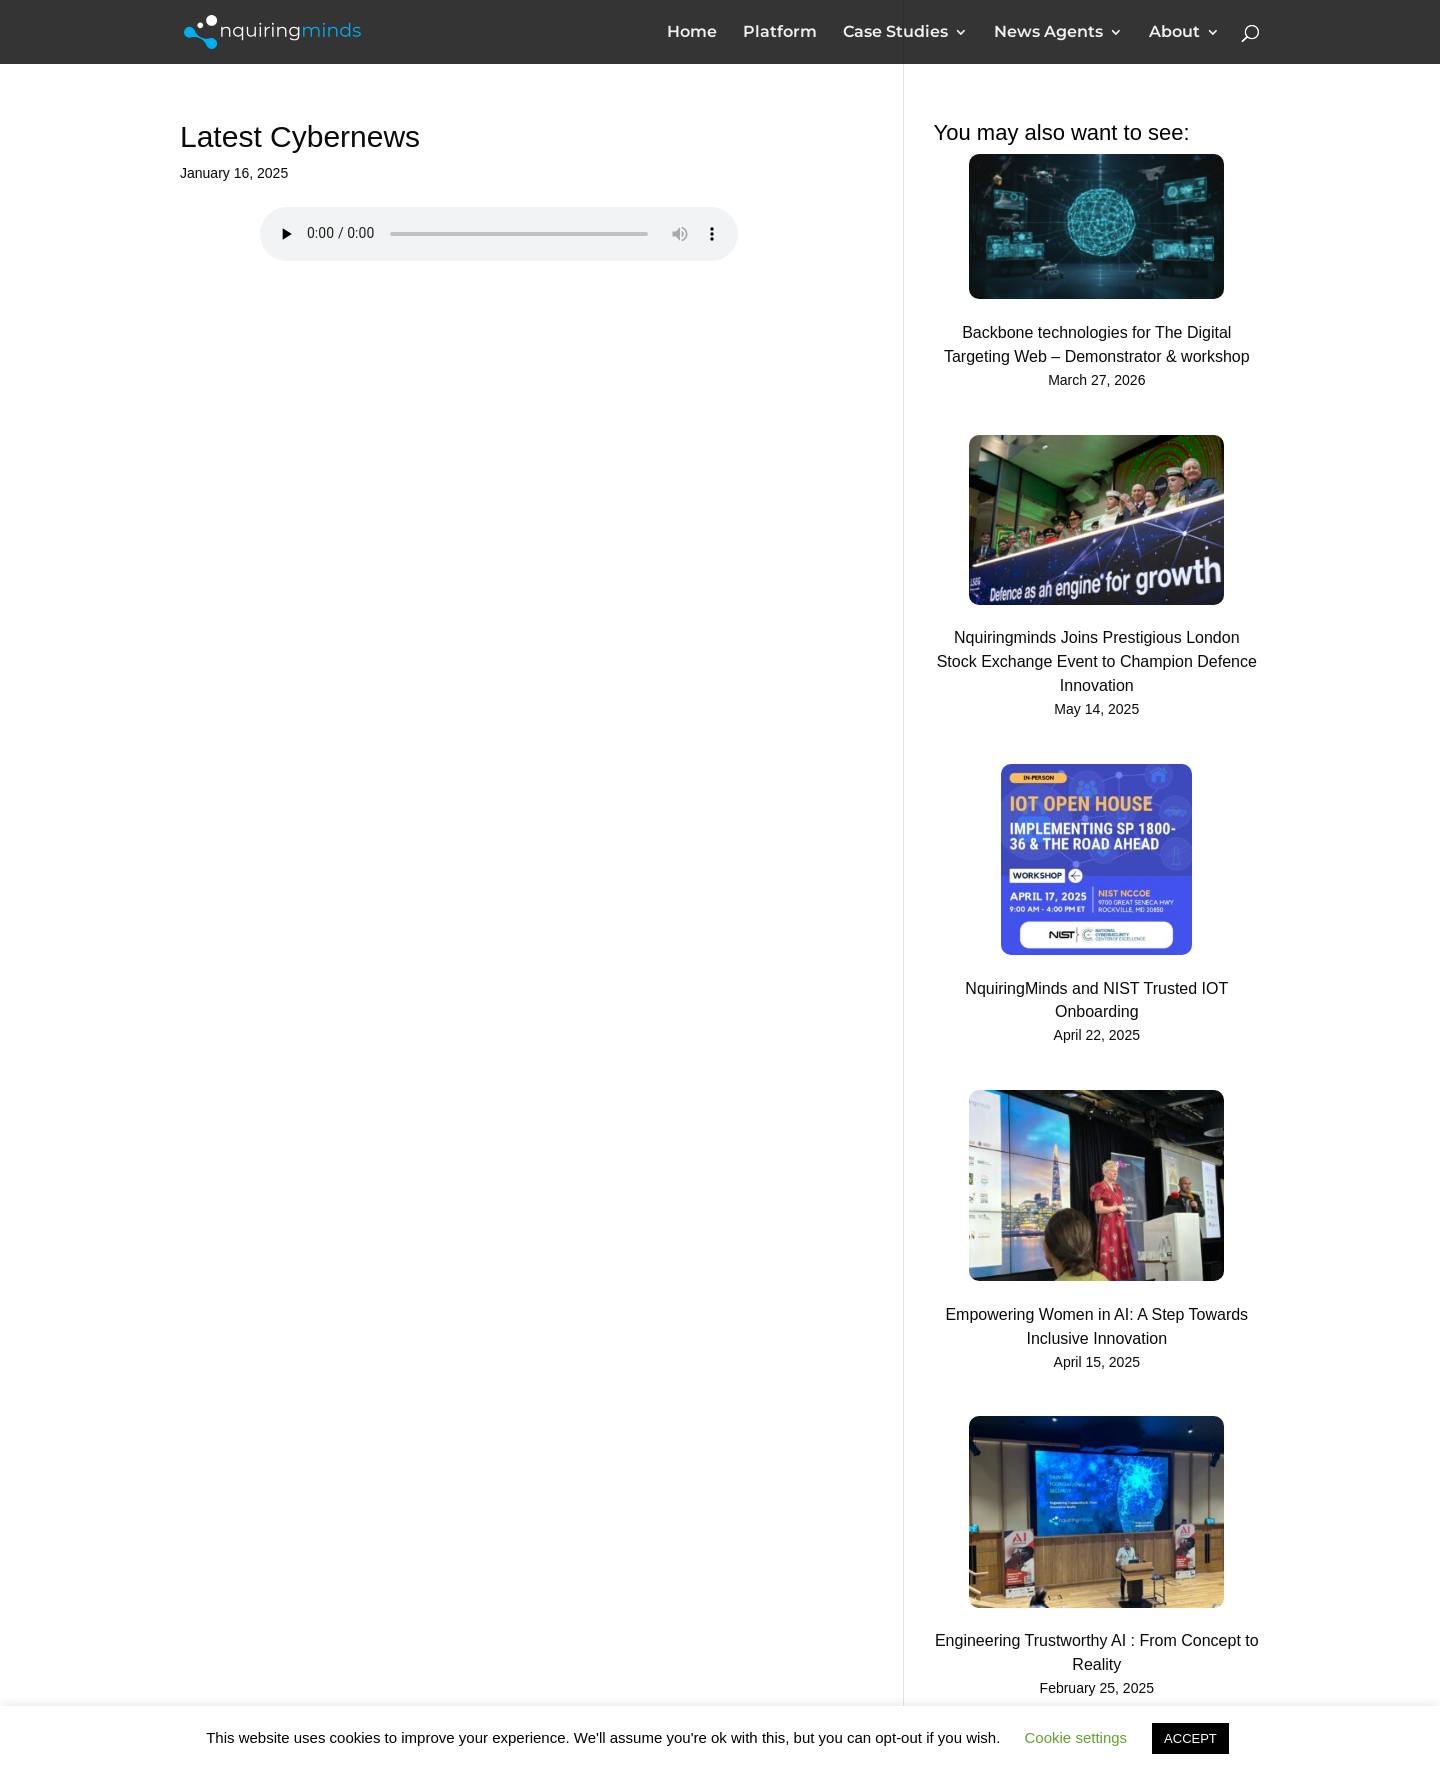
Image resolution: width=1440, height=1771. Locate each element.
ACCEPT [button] (1190, 1738)
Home (692, 33)
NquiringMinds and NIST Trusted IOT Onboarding (1096, 1000)
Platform (780, 33)
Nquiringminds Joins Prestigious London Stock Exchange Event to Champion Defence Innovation (1097, 661)
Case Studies (895, 33)
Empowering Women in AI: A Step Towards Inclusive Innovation (1096, 1326)
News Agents (1048, 33)
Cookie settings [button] (1076, 1737)
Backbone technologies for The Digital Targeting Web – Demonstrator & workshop (1097, 344)
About (1174, 33)
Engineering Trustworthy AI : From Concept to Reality (1097, 1652)
